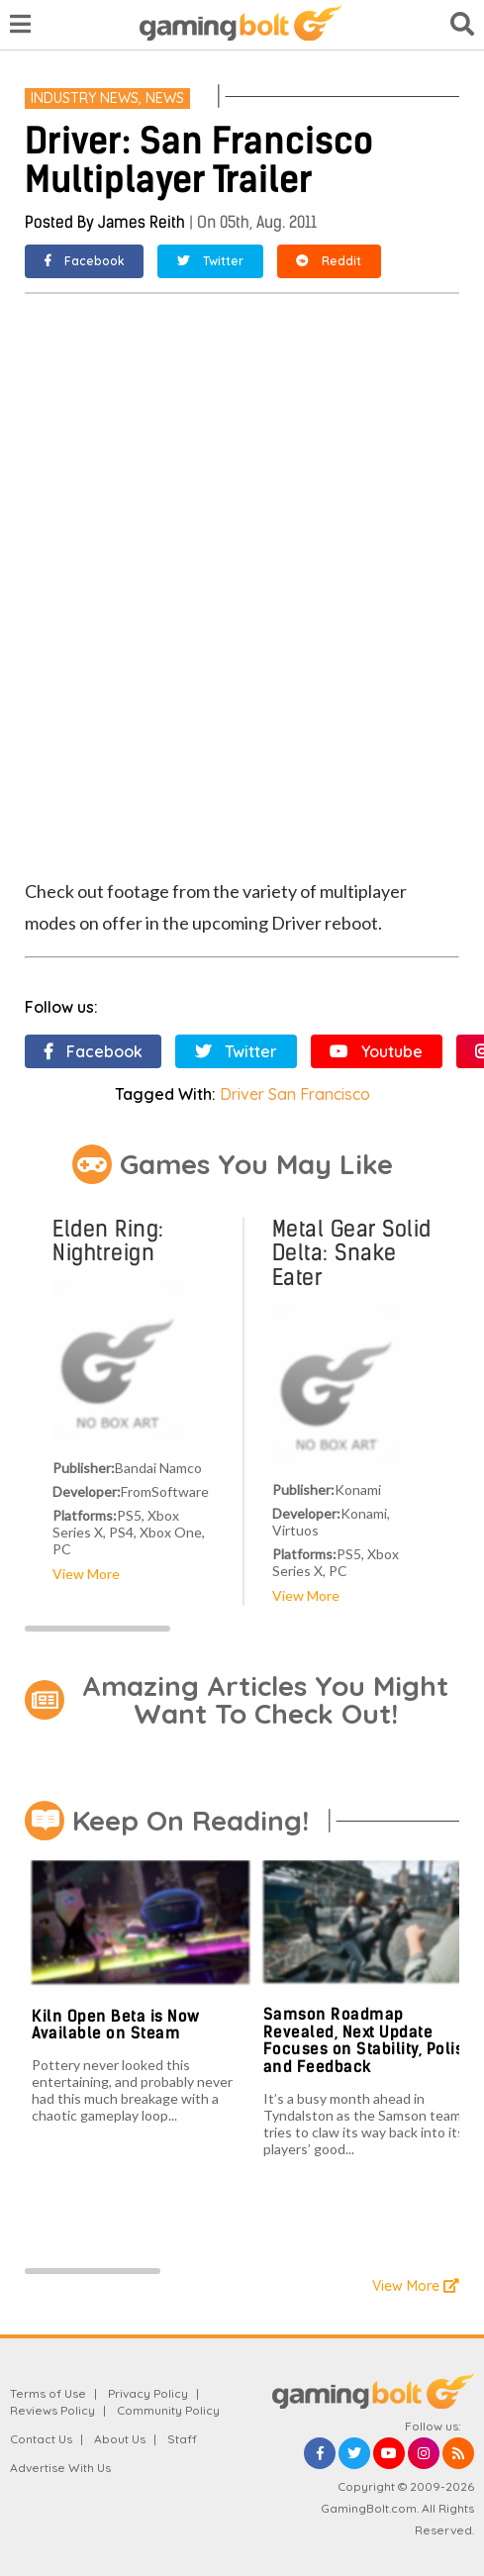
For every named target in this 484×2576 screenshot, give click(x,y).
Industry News (85, 98)
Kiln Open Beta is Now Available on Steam (116, 2025)
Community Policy (168, 2410)
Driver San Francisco (295, 1094)
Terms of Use (48, 2393)
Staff (182, 2438)
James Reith (141, 222)
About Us (119, 2438)
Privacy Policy (148, 2393)
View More (86, 1573)
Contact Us (41, 2438)
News (164, 98)
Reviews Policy (52, 2410)
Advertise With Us (60, 2467)
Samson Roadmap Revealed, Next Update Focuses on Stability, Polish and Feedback (368, 2040)
